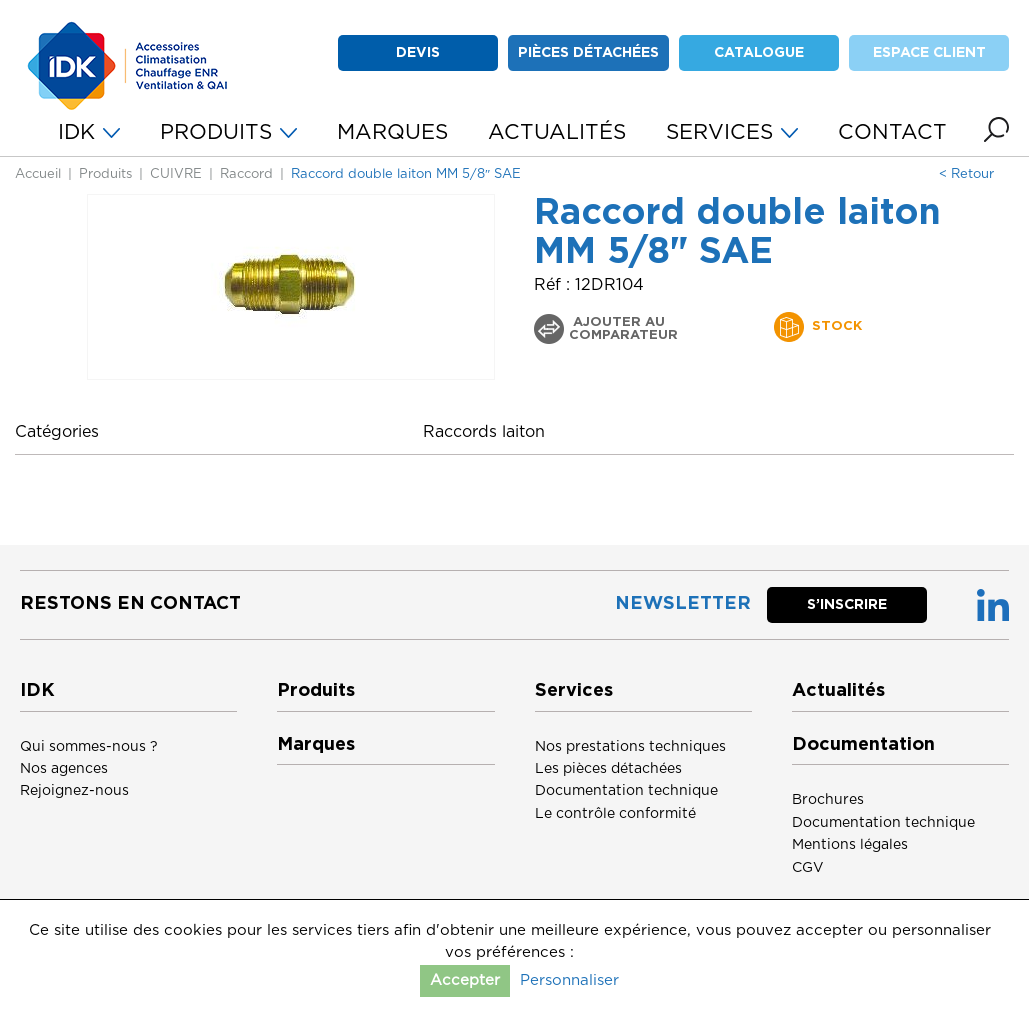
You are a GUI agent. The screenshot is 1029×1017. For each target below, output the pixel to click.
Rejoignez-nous (74, 791)
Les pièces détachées (608, 769)
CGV (808, 868)
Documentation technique (626, 791)
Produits (105, 174)
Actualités (838, 691)
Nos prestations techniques (630, 747)
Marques (316, 745)
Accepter (465, 980)
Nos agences (64, 769)
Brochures (828, 800)
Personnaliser (569, 980)
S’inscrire (847, 605)
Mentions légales (850, 845)
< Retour (966, 174)
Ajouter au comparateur (623, 329)
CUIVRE (176, 174)
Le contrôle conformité (615, 814)
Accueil (38, 174)
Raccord (246, 174)
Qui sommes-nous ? (89, 747)
